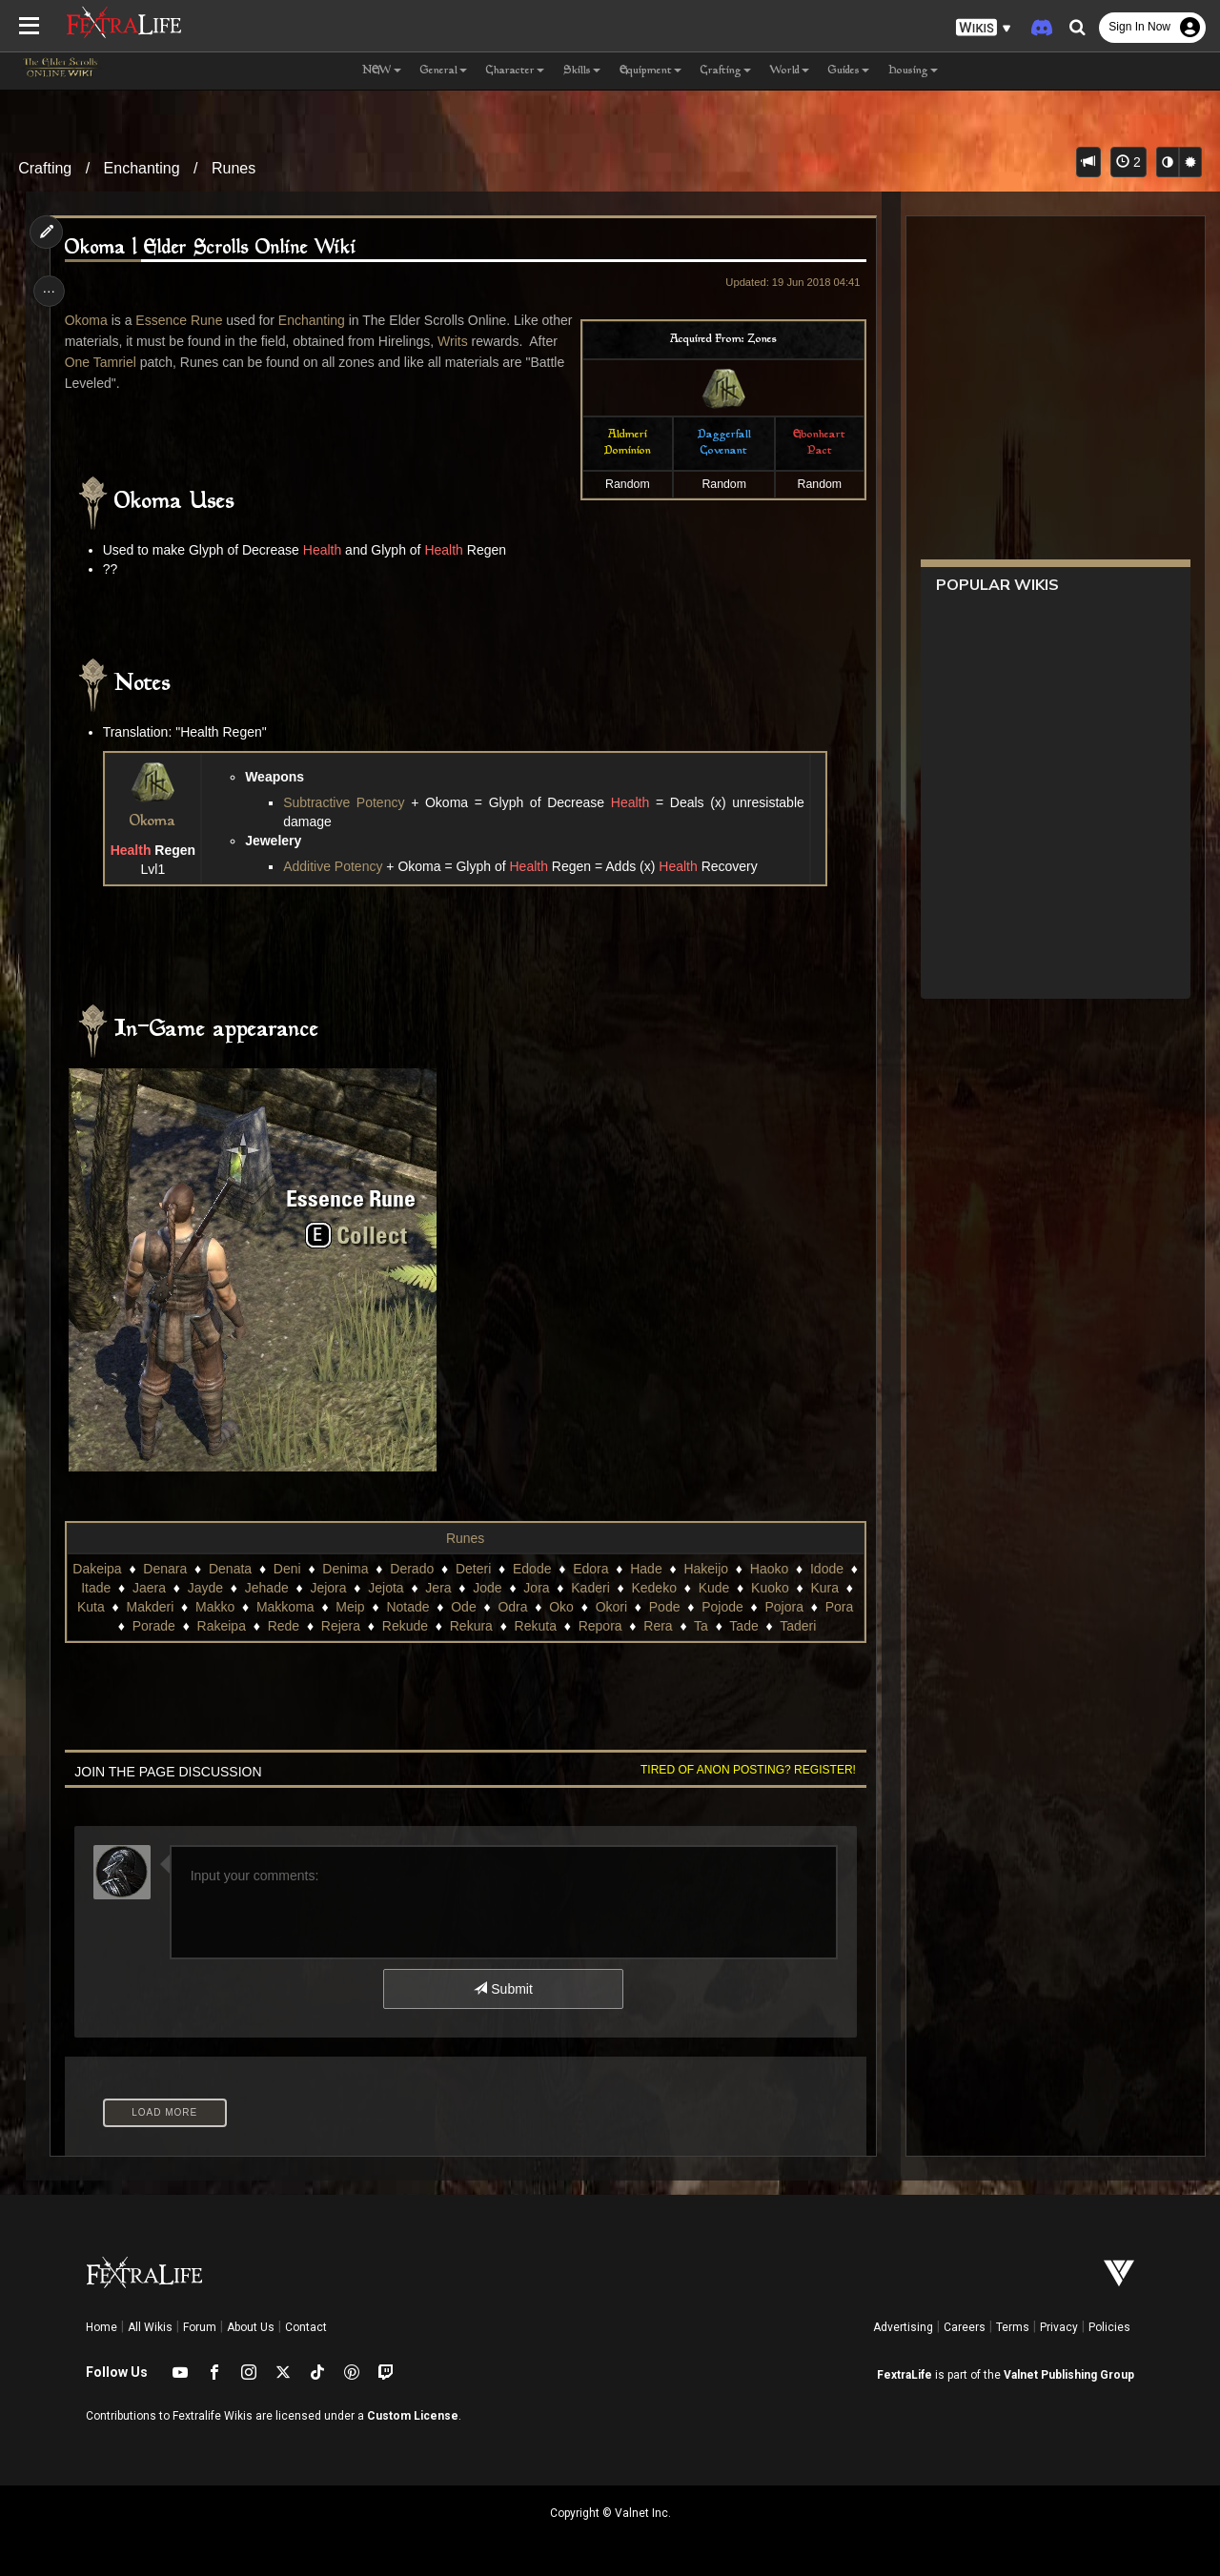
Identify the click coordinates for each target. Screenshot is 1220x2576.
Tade (751, 1625)
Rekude (412, 1625)
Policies (1109, 2327)
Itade (104, 1587)
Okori (624, 1606)
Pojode (735, 1606)
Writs (489, 341)
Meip (362, 1606)
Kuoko (779, 1587)
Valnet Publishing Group (1069, 2375)
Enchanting (142, 168)
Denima (348, 1568)
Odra (525, 1606)
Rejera (347, 1625)
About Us (250, 2327)
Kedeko (662, 1587)
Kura (833, 1587)
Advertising (903, 2327)
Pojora (797, 1606)
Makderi (163, 1606)
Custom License (412, 2416)
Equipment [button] (650, 71)
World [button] (789, 71)
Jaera (156, 1587)
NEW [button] (381, 71)
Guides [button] (848, 71)
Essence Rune (181, 320)
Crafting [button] (726, 71)
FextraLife (904, 2375)
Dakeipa (99, 1568)
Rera (665, 1625)
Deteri (476, 1568)
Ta (709, 1625)
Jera (446, 1587)
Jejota (394, 1587)
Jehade (274, 1587)
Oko (573, 1606)
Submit (503, 1989)
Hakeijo (708, 1568)
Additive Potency (337, 866)
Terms (1012, 2327)
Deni (290, 1568)
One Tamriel (135, 362)
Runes (233, 168)
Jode (495, 1587)
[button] (983, 28)
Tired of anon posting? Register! (744, 1769)
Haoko (772, 1568)
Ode (475, 1606)
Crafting (44, 168)
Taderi (805, 1625)
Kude (722, 1587)
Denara (168, 1568)
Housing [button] (913, 71)
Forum (199, 2327)
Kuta (103, 1606)
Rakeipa (228, 1625)
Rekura (478, 1625)
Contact (306, 2327)
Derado (415, 1568)
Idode (829, 1568)
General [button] (443, 71)
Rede (290, 1625)
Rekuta (542, 1625)
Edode (535, 1568)
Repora (607, 1625)
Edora (593, 1568)
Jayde (213, 1587)
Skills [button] (581, 71)
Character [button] (515, 71)
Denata (233, 1568)
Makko (227, 1606)
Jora (545, 1587)
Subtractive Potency (350, 802)
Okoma (88, 320)
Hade (648, 1568)
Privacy (1059, 2327)
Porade (160, 1625)
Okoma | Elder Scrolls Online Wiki (212, 248)
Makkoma (298, 1606)
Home (101, 2327)
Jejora (336, 1587)
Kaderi (599, 1587)
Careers (965, 2327)
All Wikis (150, 2327)
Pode (677, 1606)
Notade (419, 1606)
